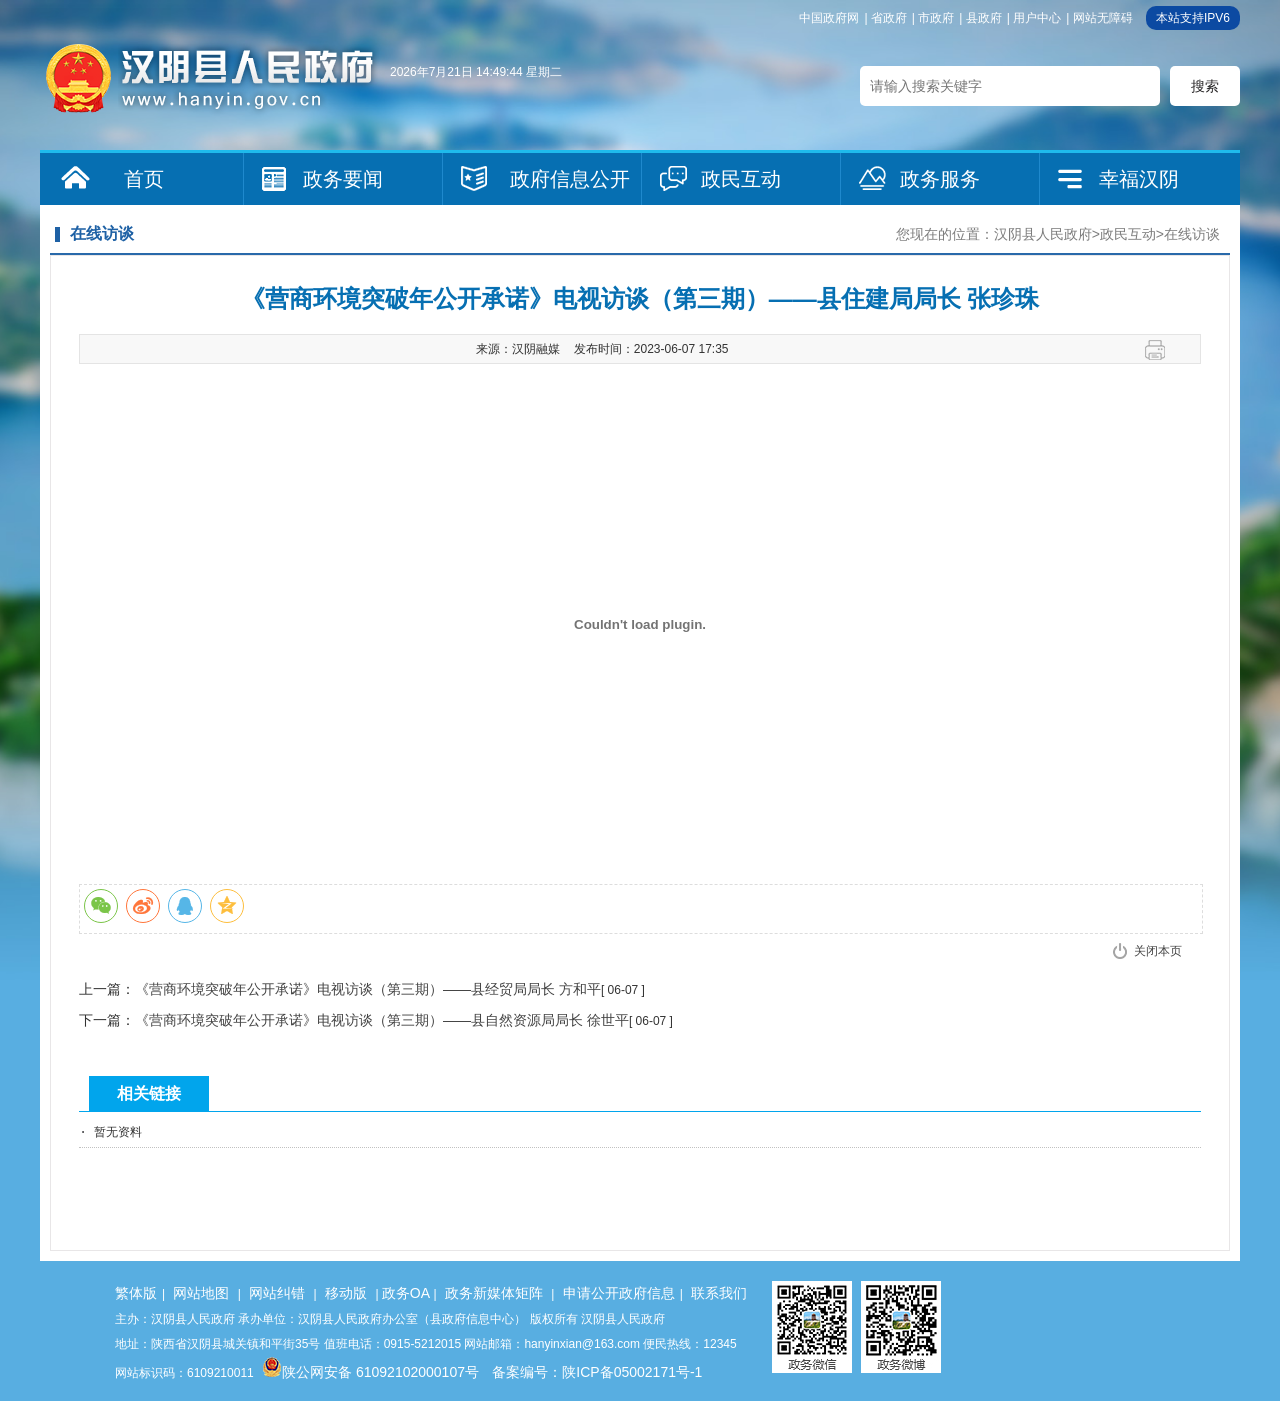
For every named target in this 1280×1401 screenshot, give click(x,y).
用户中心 (1037, 18)
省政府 (889, 18)
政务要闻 (343, 179)
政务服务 (940, 179)
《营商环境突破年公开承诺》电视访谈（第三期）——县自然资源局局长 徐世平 (382, 1020)
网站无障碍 (1103, 18)
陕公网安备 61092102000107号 (370, 1372)
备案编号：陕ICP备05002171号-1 (597, 1372)
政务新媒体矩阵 (494, 1293)
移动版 (346, 1293)
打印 (1162, 350)
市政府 (936, 18)
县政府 (984, 18)
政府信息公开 (570, 179)
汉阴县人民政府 (1043, 234)
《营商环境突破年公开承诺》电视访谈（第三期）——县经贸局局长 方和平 (368, 989)
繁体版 (136, 1293)
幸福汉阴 (1139, 179)
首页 (144, 179)
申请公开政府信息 (619, 1293)
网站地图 (201, 1293)
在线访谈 (1192, 234)
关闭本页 (1158, 951)
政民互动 (741, 179)
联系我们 (719, 1293)
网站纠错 (277, 1293)
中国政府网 (829, 18)
